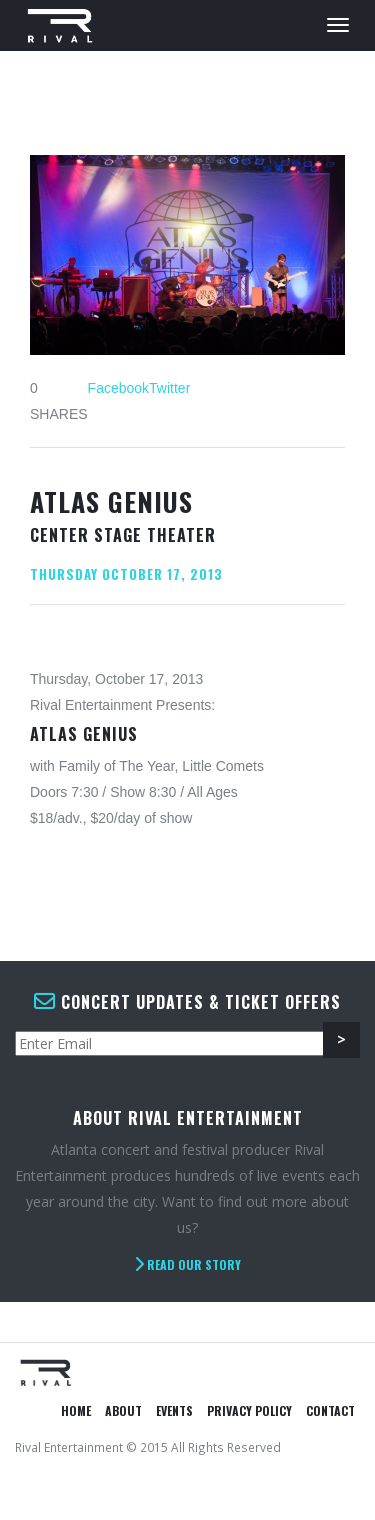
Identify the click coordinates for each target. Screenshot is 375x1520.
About (123, 1410)
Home (76, 1410)
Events (174, 1410)
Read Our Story (187, 1264)
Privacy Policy (249, 1410)
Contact (330, 1410)
